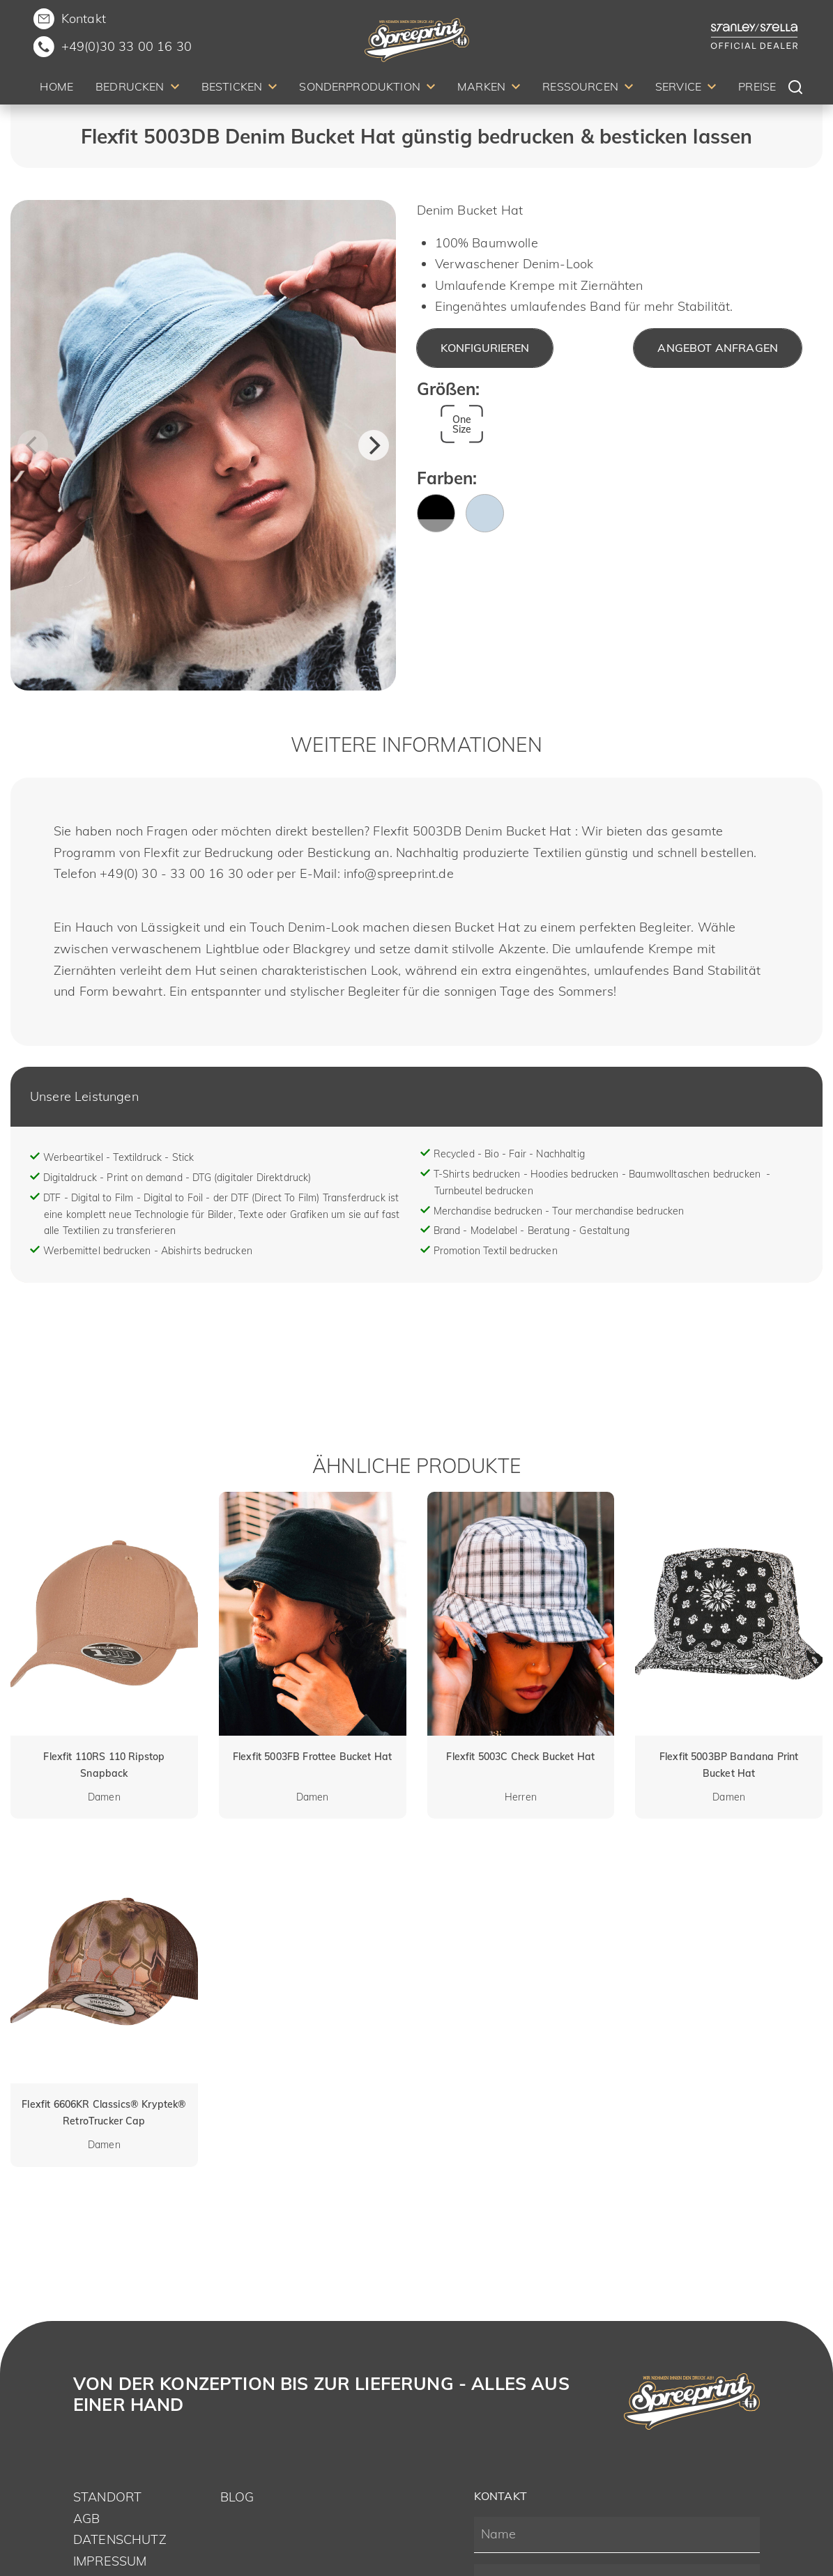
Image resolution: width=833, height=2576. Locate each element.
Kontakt (83, 18)
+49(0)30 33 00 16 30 (126, 46)
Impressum (109, 2561)
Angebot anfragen (717, 348)
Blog (237, 2497)
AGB (86, 2519)
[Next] (373, 445)
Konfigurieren (485, 348)
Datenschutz (120, 2539)
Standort (107, 2497)
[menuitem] (56, 88)
